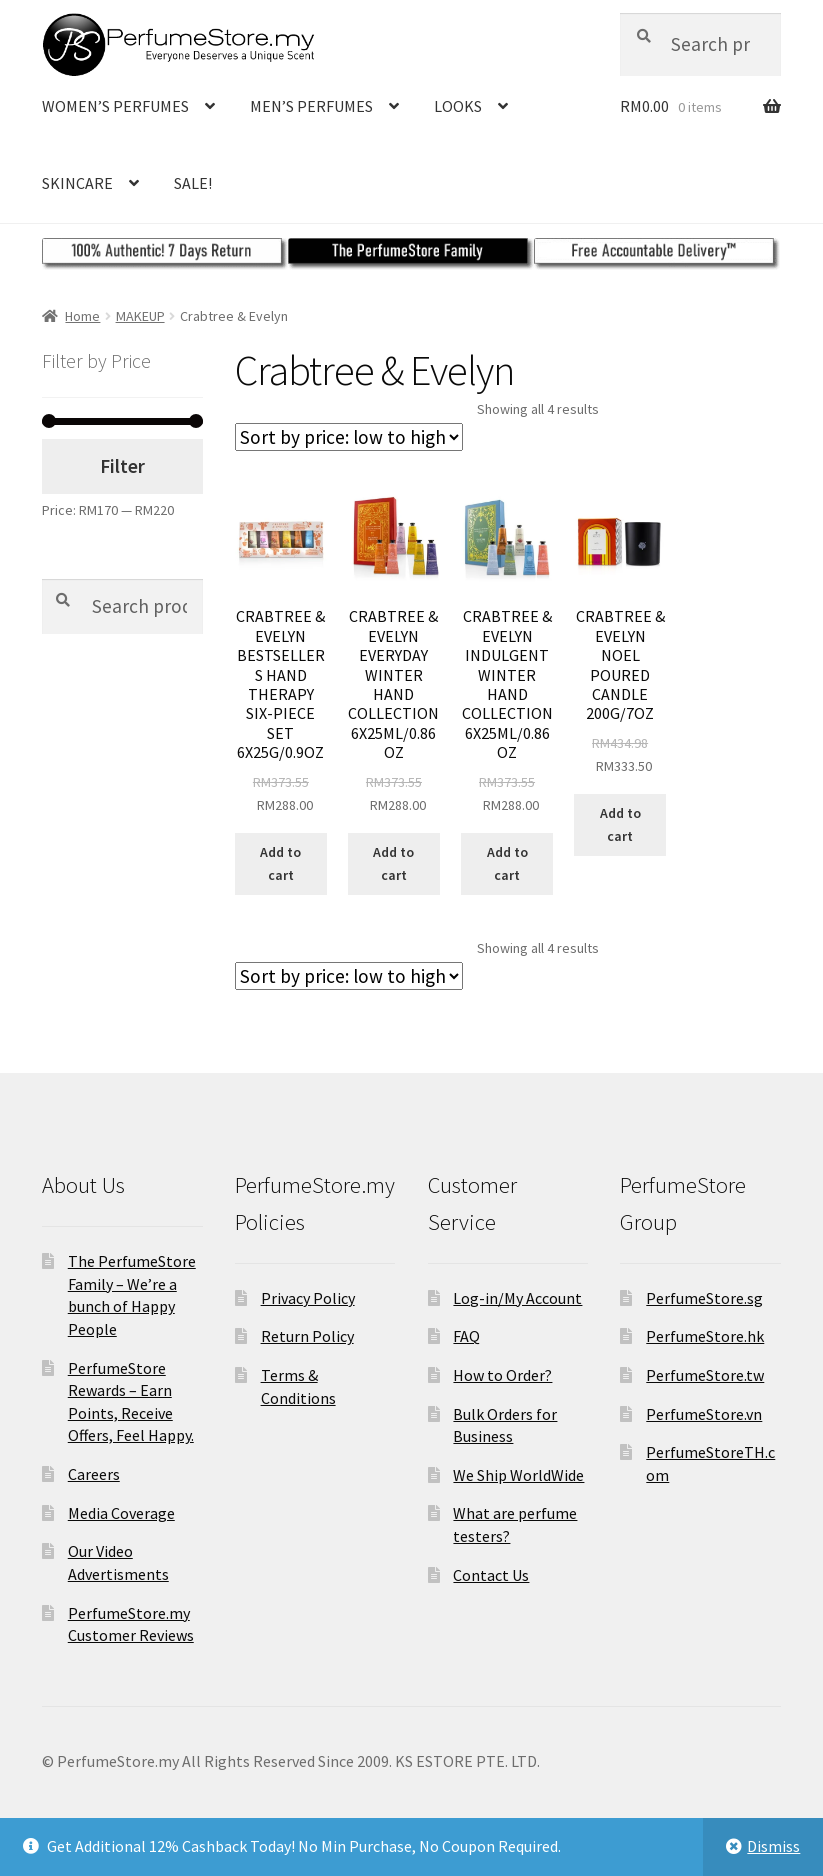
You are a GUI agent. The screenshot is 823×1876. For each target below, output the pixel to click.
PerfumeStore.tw (705, 1375)
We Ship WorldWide (518, 1475)
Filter (122, 466)
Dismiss (773, 1846)
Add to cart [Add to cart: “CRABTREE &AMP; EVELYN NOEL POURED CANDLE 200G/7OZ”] (620, 824)
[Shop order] (349, 437)
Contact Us (491, 1575)
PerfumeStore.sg (704, 1298)
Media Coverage (121, 1513)
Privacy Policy (308, 1298)
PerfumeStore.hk (705, 1336)
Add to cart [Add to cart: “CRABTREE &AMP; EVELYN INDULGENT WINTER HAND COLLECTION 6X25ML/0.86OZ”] (507, 863)
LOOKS (458, 106)
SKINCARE (77, 183)
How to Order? (502, 1375)
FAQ (466, 1336)
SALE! (193, 183)
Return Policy (307, 1336)
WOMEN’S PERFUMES (115, 106)
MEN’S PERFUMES (311, 106)
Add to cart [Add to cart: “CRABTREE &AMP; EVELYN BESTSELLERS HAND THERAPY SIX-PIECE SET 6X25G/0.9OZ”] (280, 863)
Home (82, 316)
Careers (94, 1474)
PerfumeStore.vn (704, 1414)
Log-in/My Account (517, 1298)
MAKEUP (140, 316)
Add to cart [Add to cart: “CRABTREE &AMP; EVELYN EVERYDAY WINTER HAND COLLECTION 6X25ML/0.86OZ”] (393, 863)
